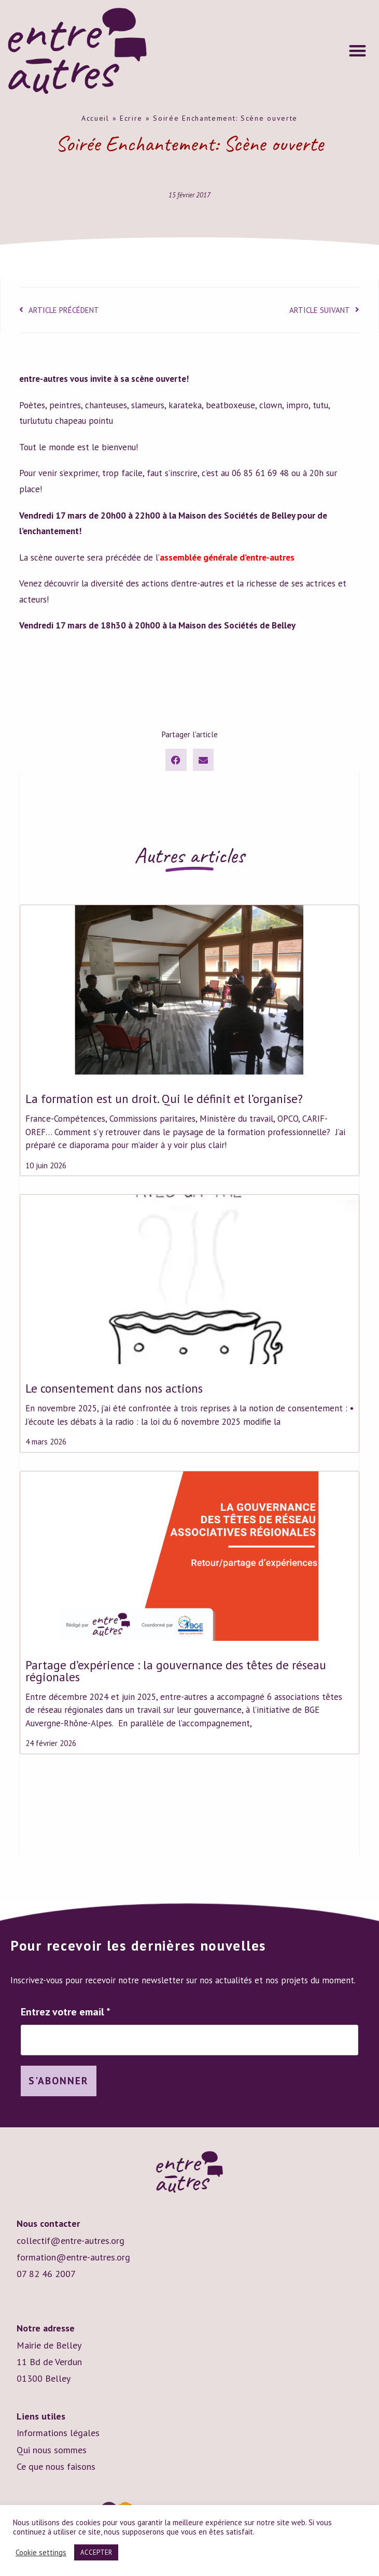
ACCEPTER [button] (96, 2552)
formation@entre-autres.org (73, 2258)
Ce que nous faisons (56, 2467)
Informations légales (58, 2434)
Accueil (95, 118)
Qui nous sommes (52, 2450)
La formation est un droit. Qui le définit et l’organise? (164, 1098)
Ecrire (131, 118)
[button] (357, 51)
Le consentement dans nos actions (114, 1388)
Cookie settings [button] (41, 2552)
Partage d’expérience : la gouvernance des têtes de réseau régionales (175, 1670)
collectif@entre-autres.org (70, 2241)
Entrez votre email (65, 2012)
